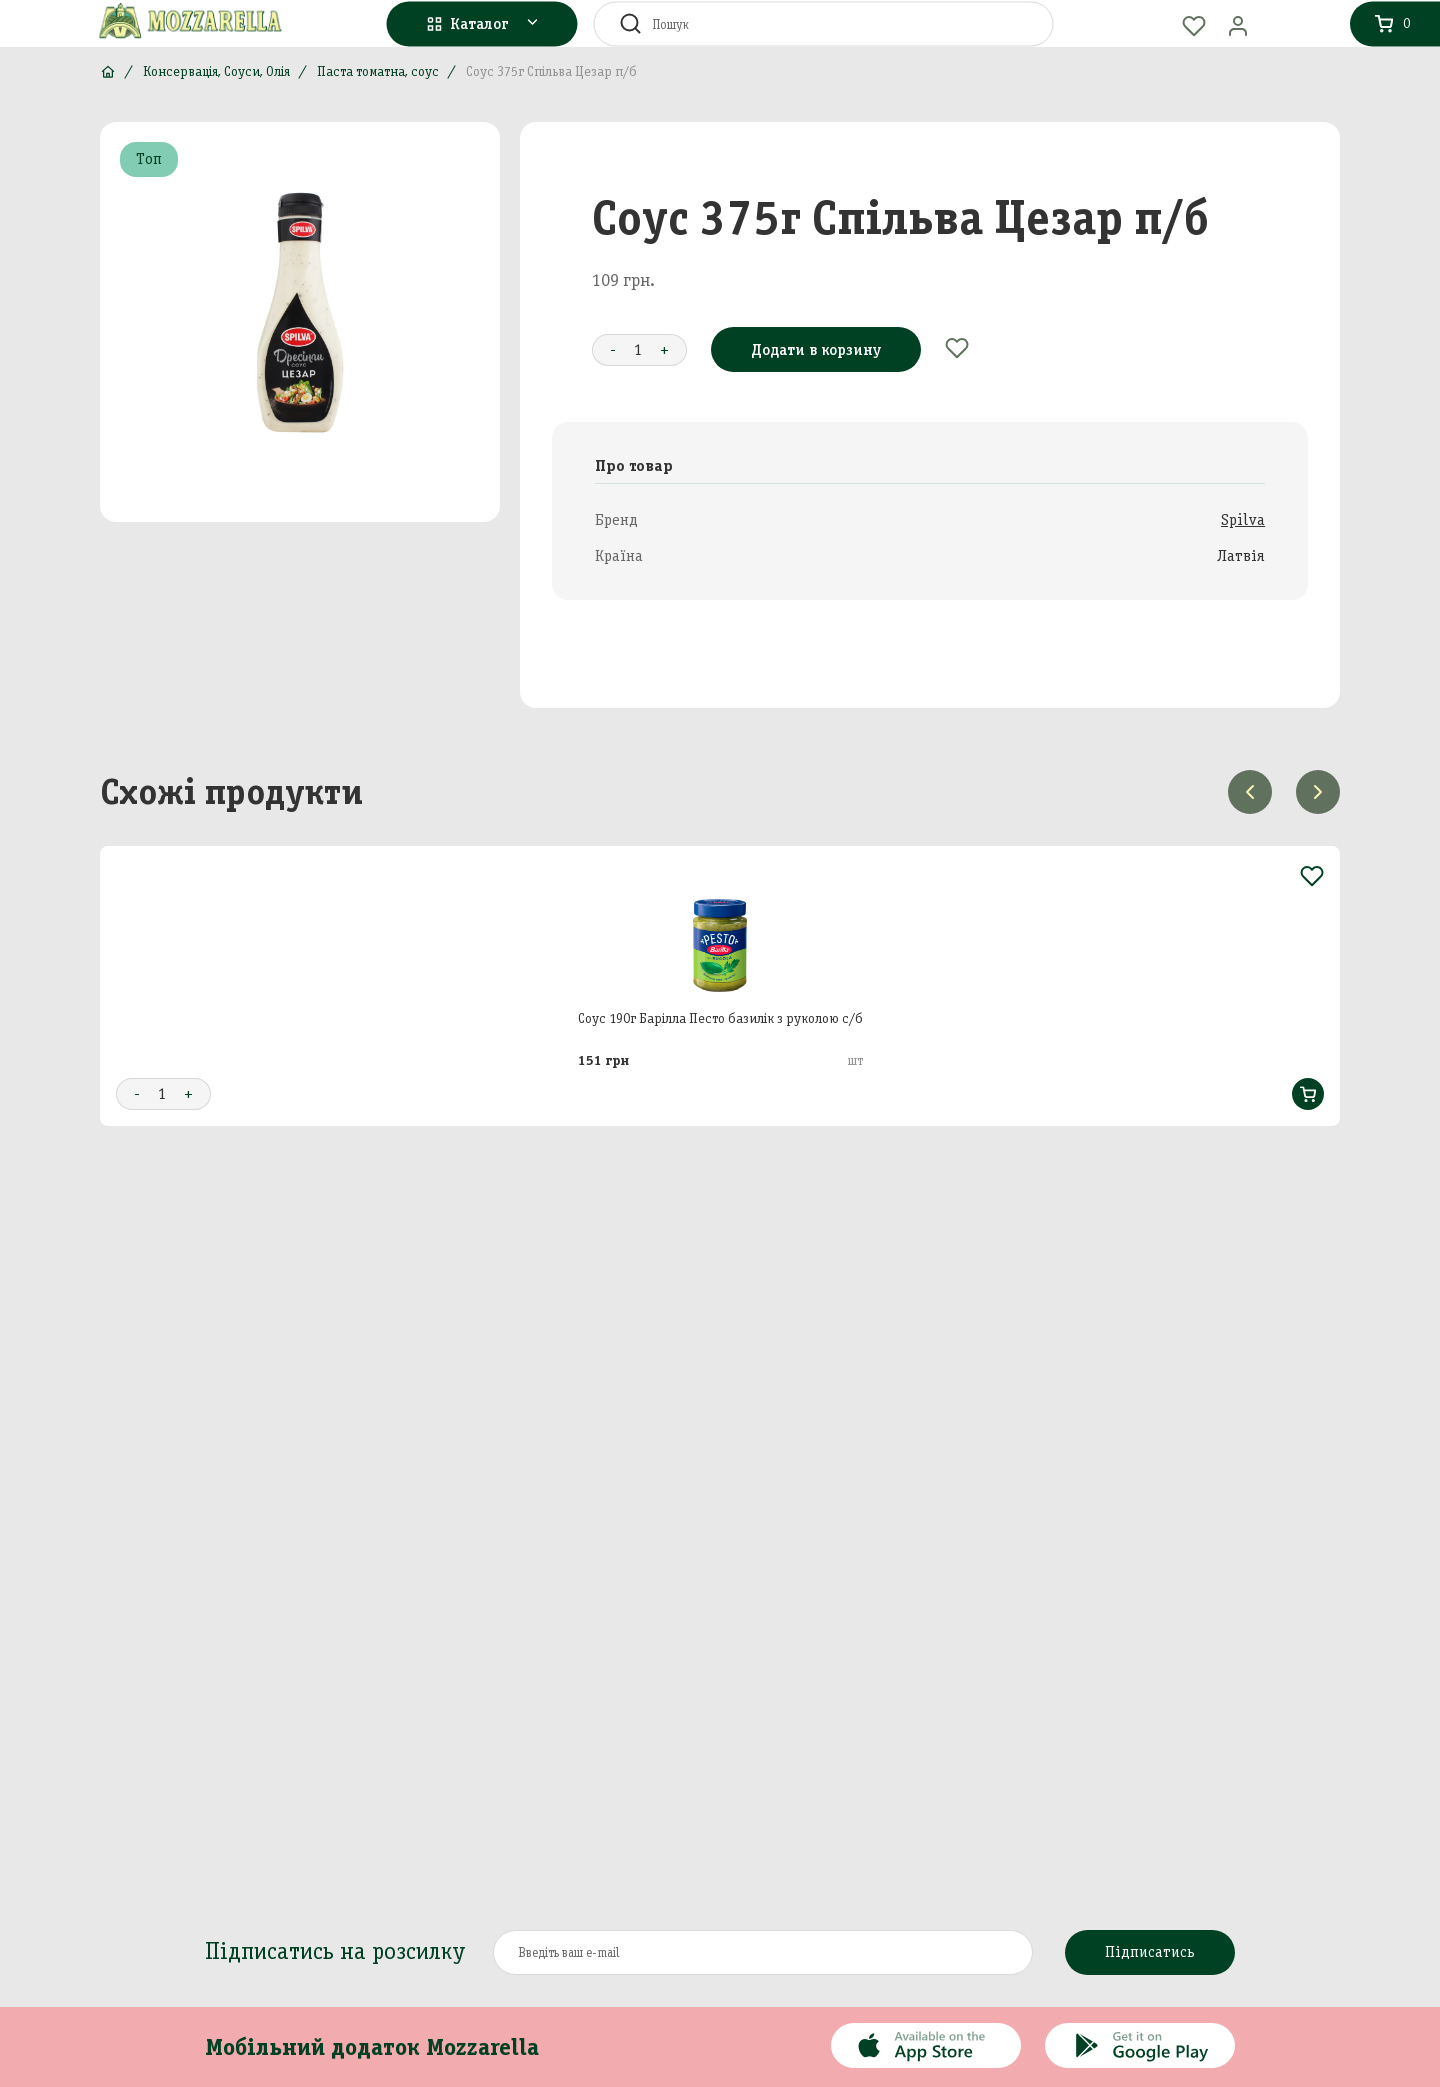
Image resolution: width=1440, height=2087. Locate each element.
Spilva (1243, 519)
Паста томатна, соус (378, 71)
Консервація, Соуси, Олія (216, 71)
